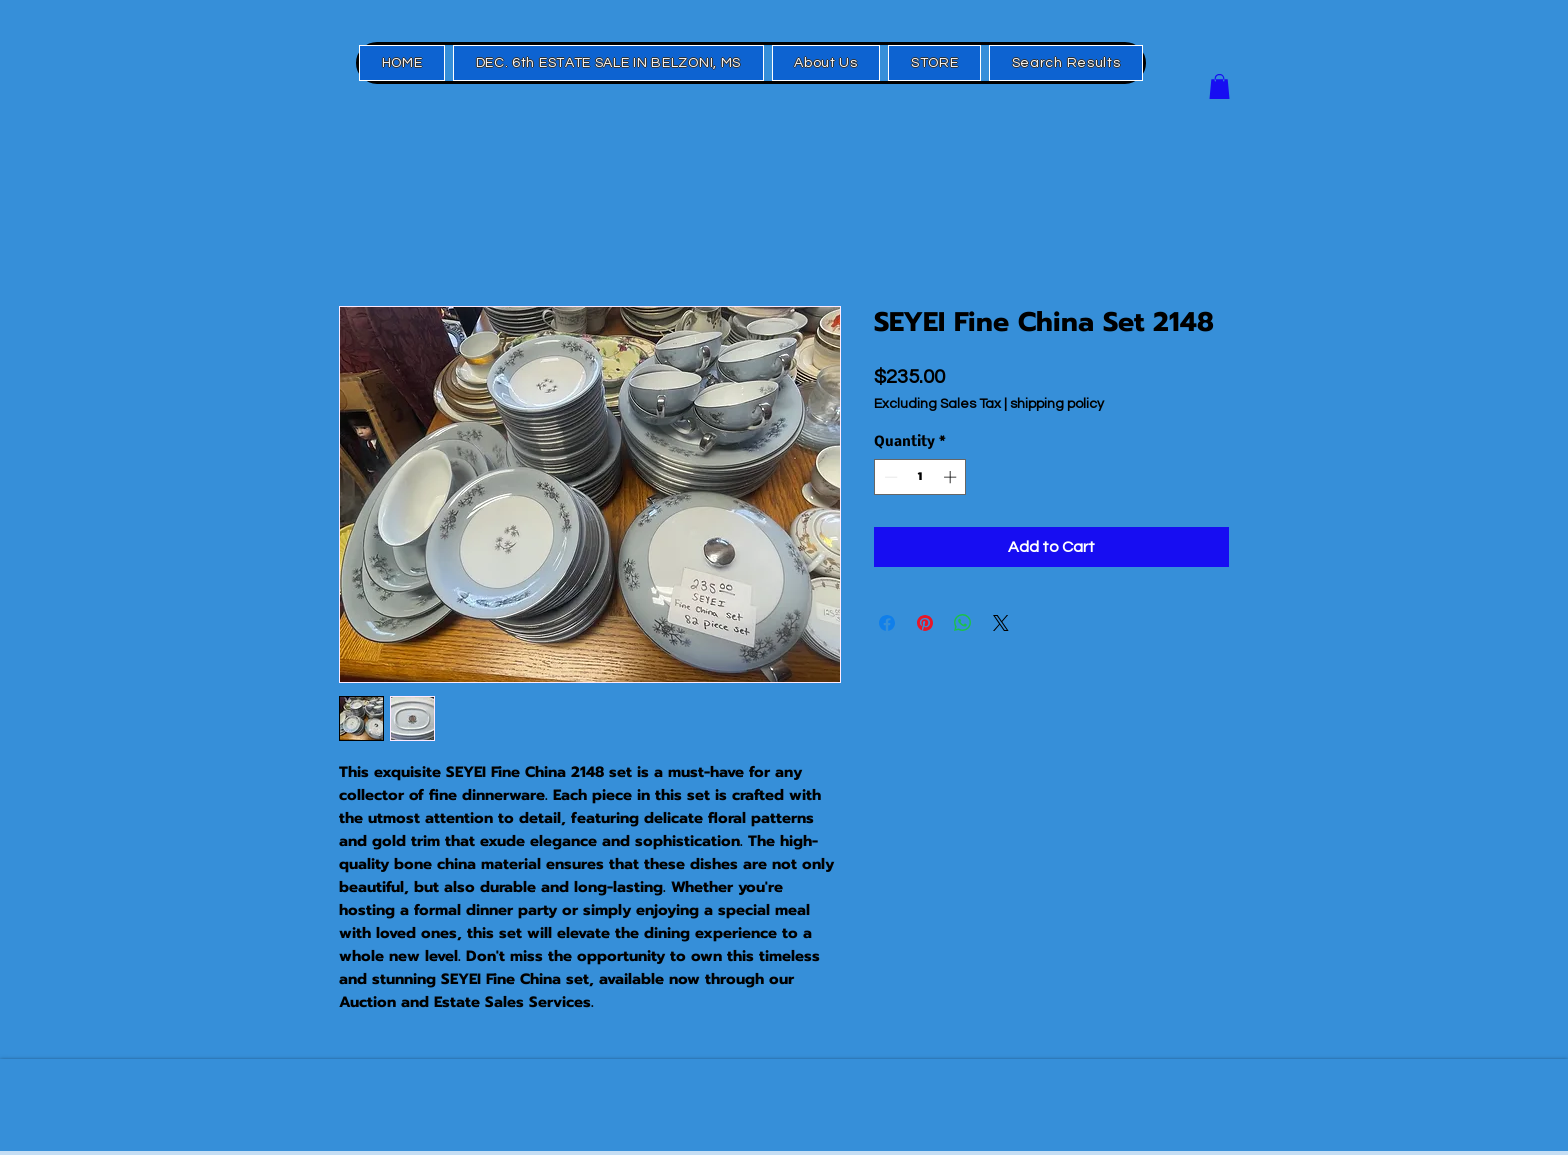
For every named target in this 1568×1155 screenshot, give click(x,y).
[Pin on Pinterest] (925, 623)
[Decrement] (889, 477)
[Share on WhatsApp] (963, 623)
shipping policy (1057, 404)
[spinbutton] (920, 477)
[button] (1219, 86)
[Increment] (952, 477)
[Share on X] (1001, 623)
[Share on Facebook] (887, 623)
